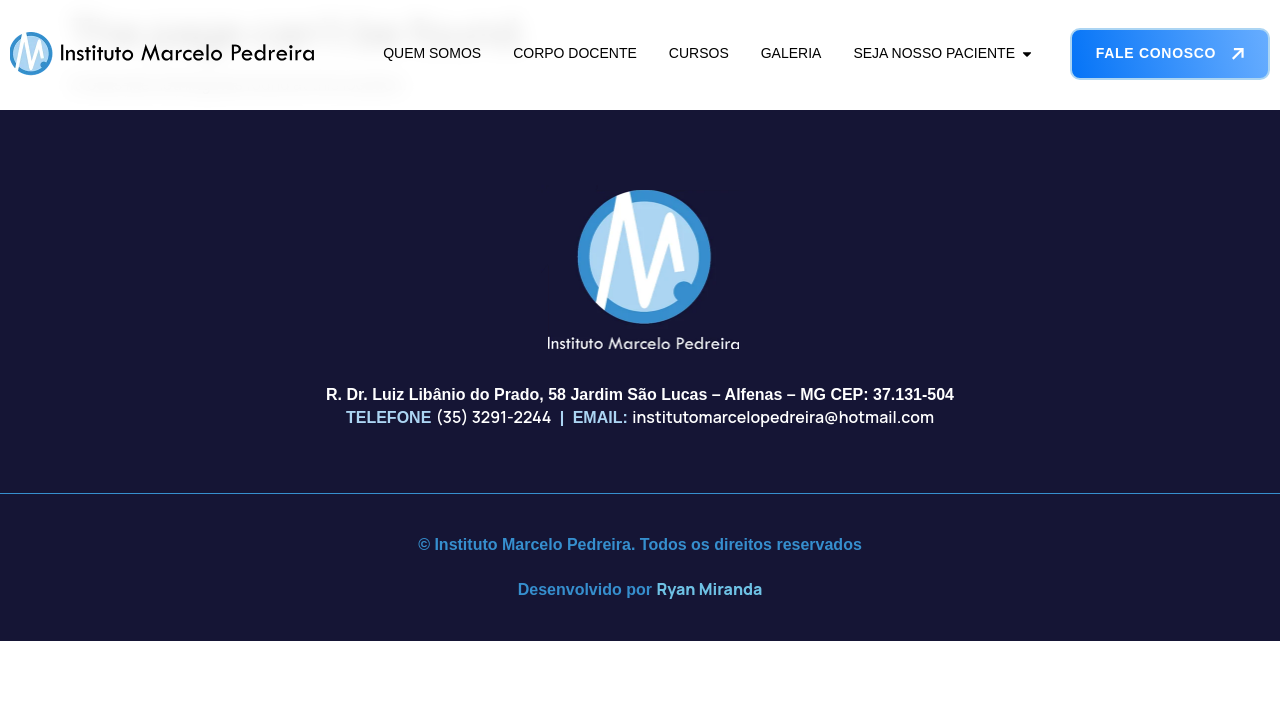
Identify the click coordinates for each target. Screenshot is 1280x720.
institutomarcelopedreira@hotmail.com (783, 417)
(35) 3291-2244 (494, 417)
